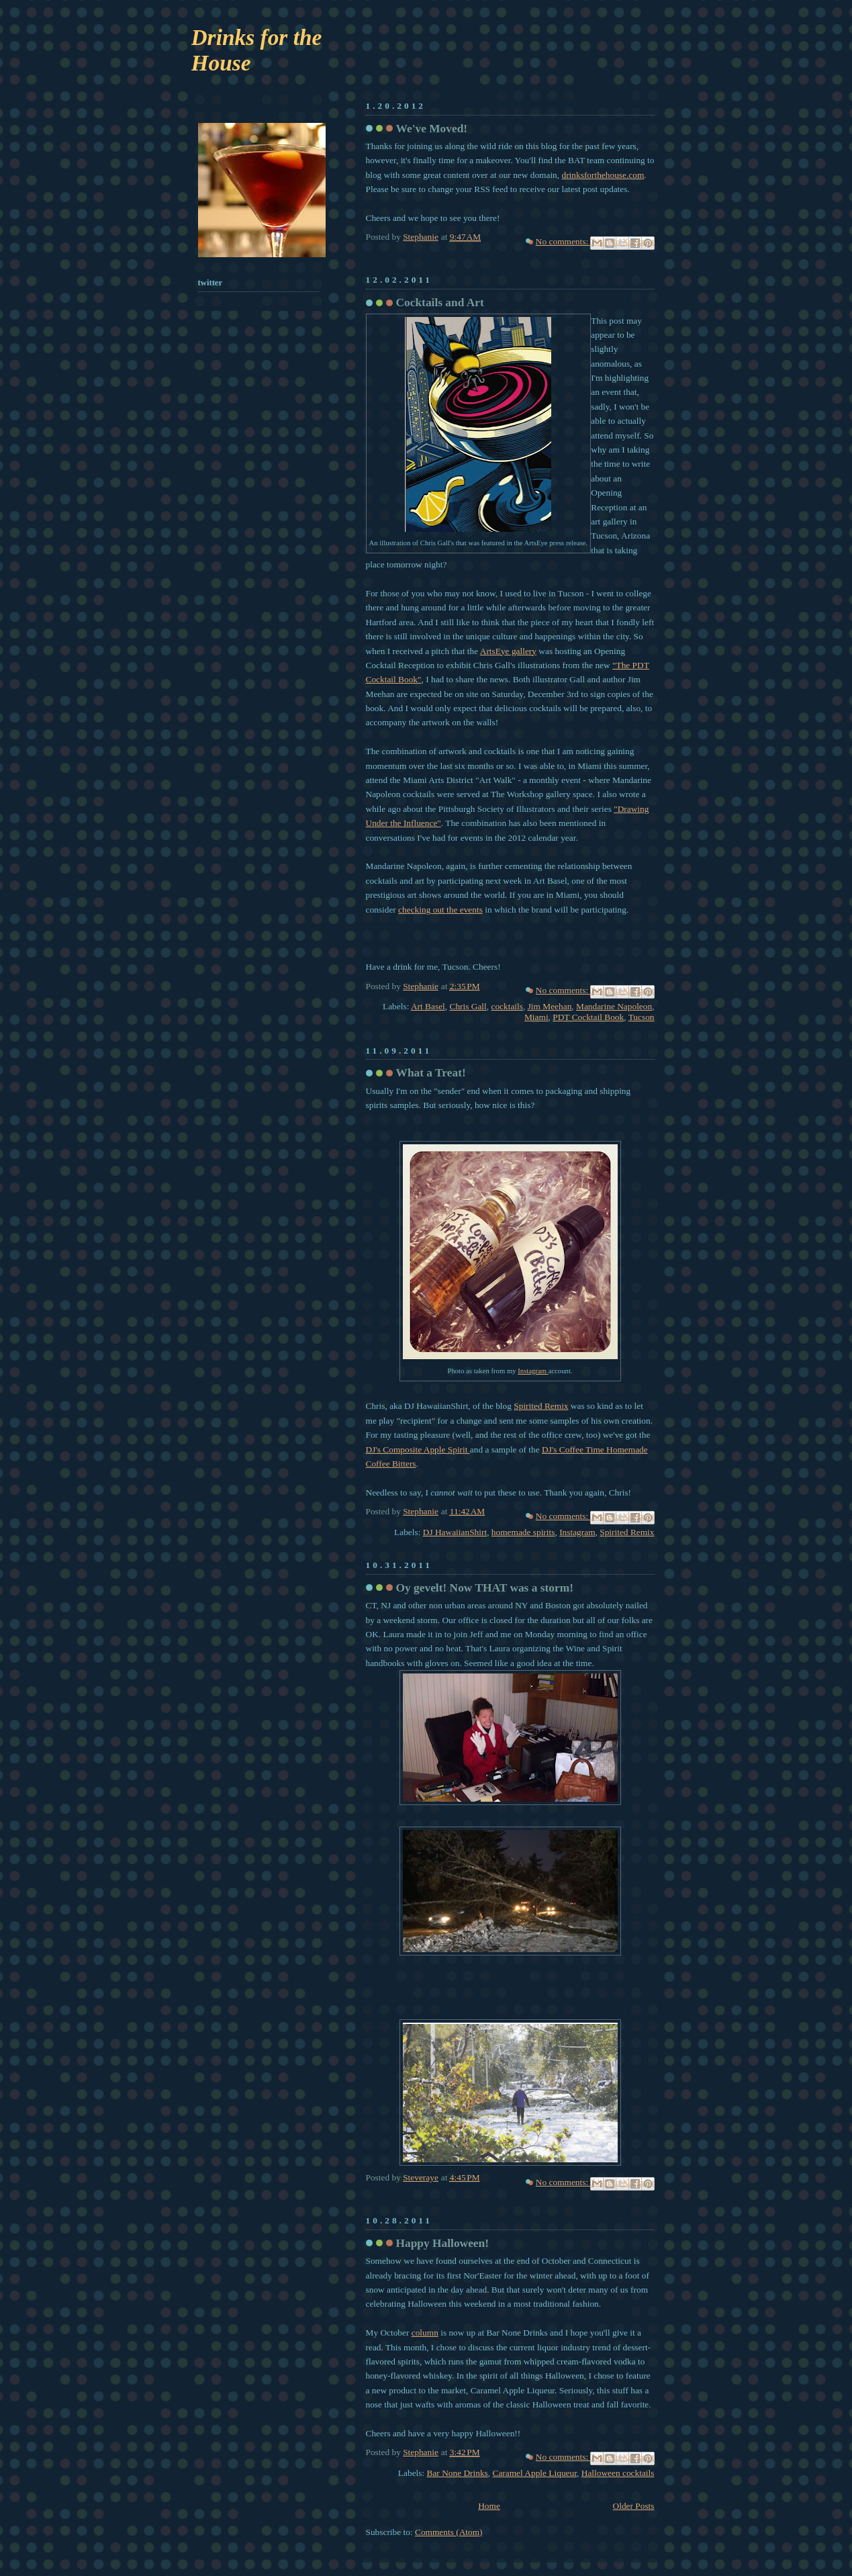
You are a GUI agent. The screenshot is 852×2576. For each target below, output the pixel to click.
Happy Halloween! (442, 2243)
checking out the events (440, 910)
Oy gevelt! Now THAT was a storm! (484, 1587)
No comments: (563, 241)
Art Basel (428, 1006)
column (425, 2333)
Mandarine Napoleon (614, 1006)
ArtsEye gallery (508, 651)
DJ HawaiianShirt (455, 1532)
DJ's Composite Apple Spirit (418, 1449)
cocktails (506, 1006)
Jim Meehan (550, 1006)
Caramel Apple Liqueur (535, 2473)
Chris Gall (467, 1006)
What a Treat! (431, 1072)
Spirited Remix (541, 1406)
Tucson (641, 1017)
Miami (536, 1017)
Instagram (533, 1371)
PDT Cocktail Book (588, 1017)
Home (489, 2506)
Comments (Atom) (449, 2532)
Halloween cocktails (618, 2473)
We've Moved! (432, 128)
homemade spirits (523, 1532)
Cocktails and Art (440, 302)
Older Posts (634, 2506)
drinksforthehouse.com (602, 175)
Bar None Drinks (457, 2473)
